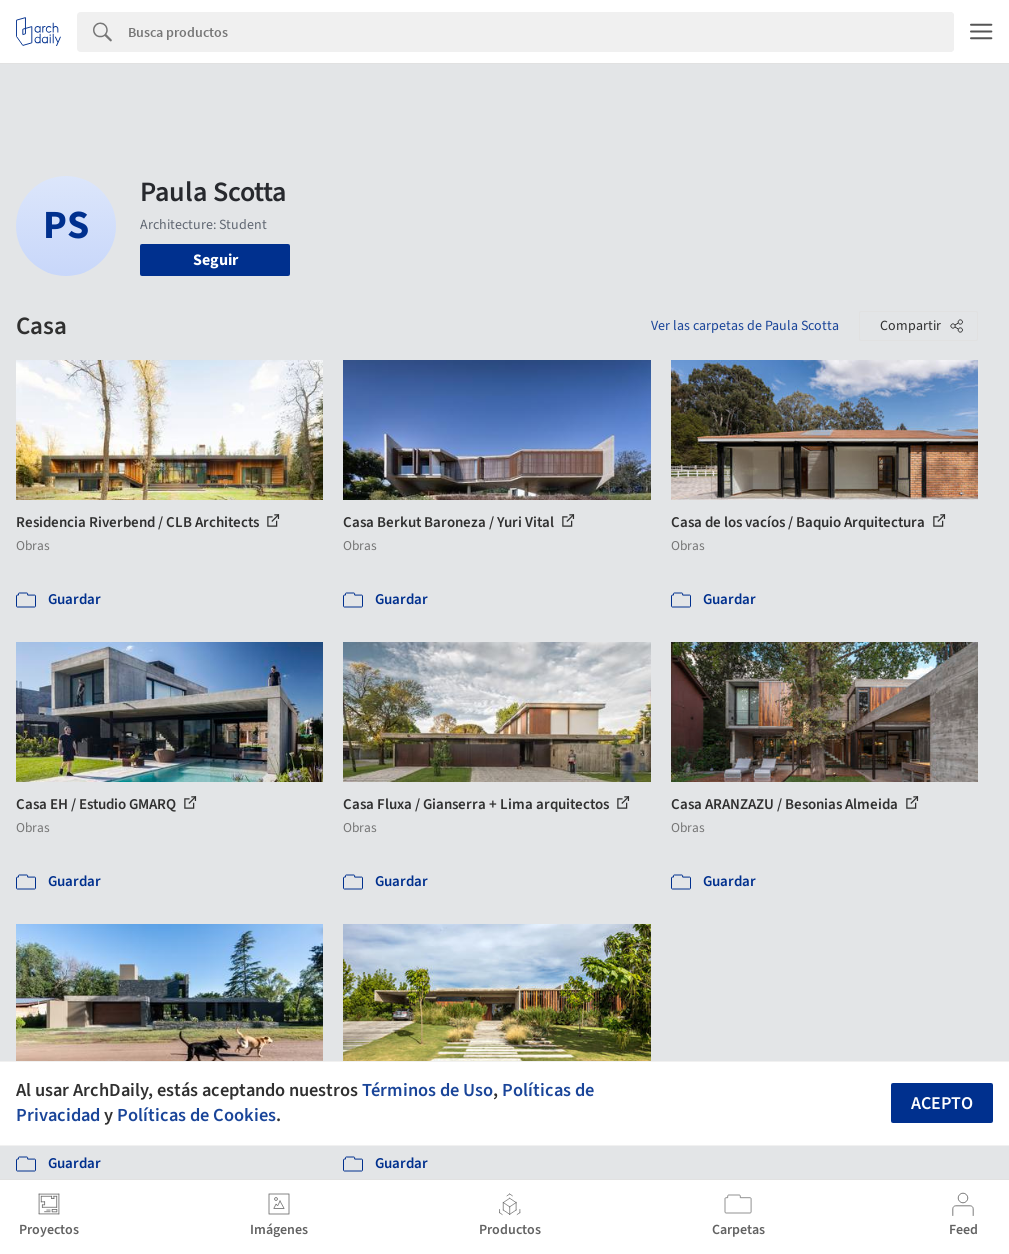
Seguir (215, 260)
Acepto (942, 1103)
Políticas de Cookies (196, 1115)
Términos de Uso (427, 1090)
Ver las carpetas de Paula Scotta (745, 326)
